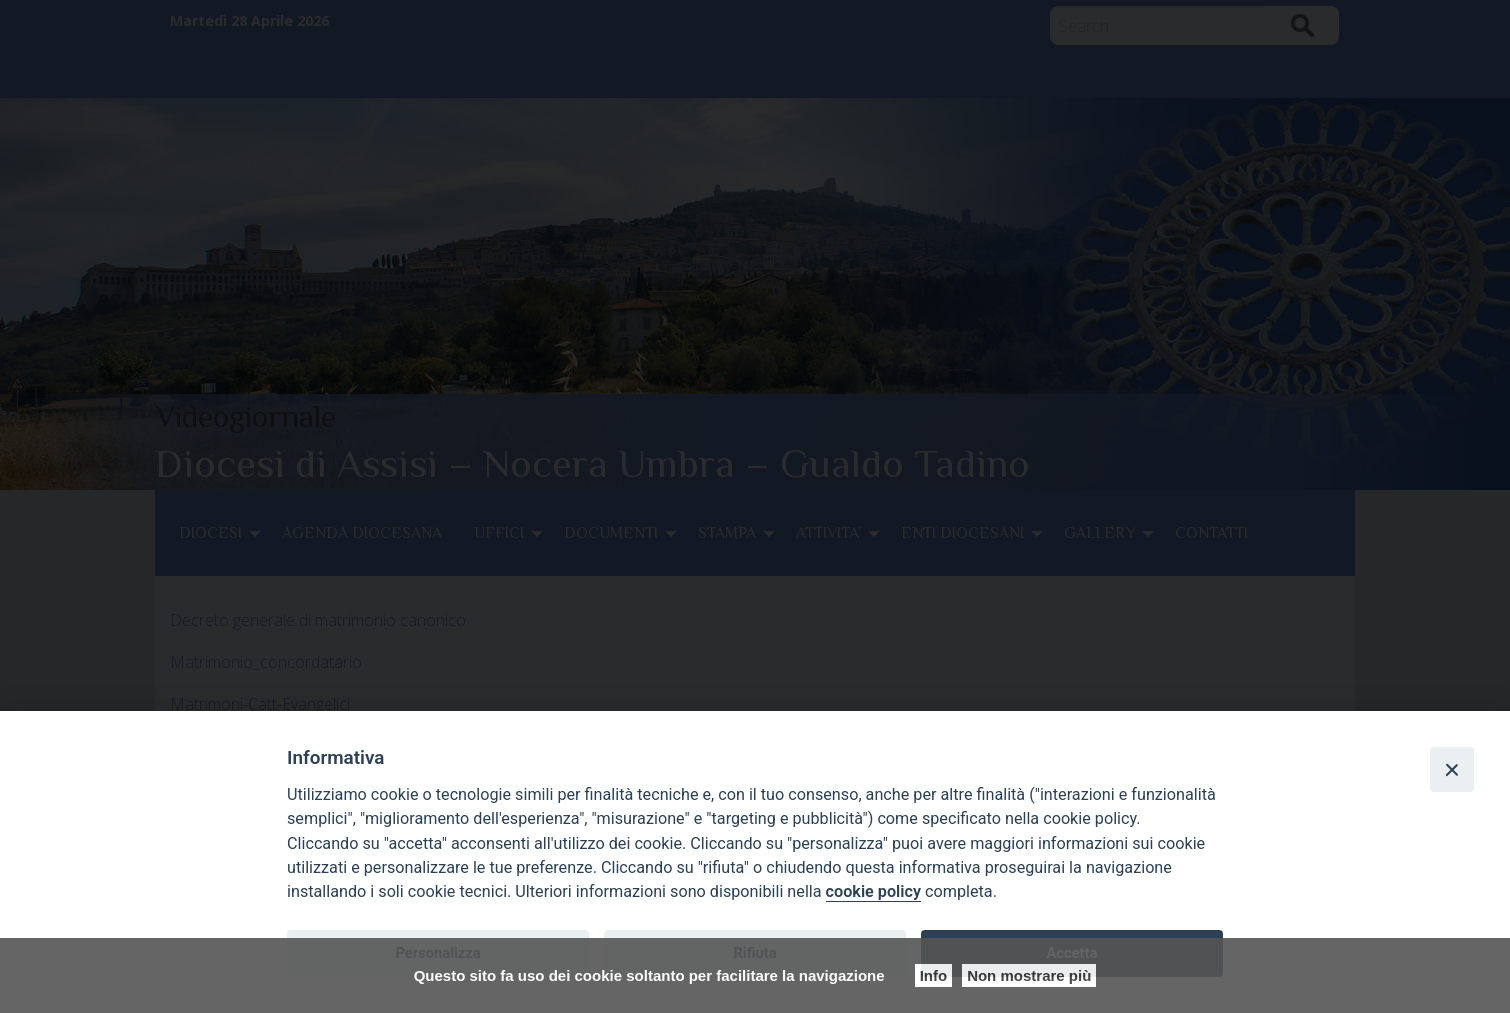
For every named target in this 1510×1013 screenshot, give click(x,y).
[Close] (1452, 769)
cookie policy (873, 891)
